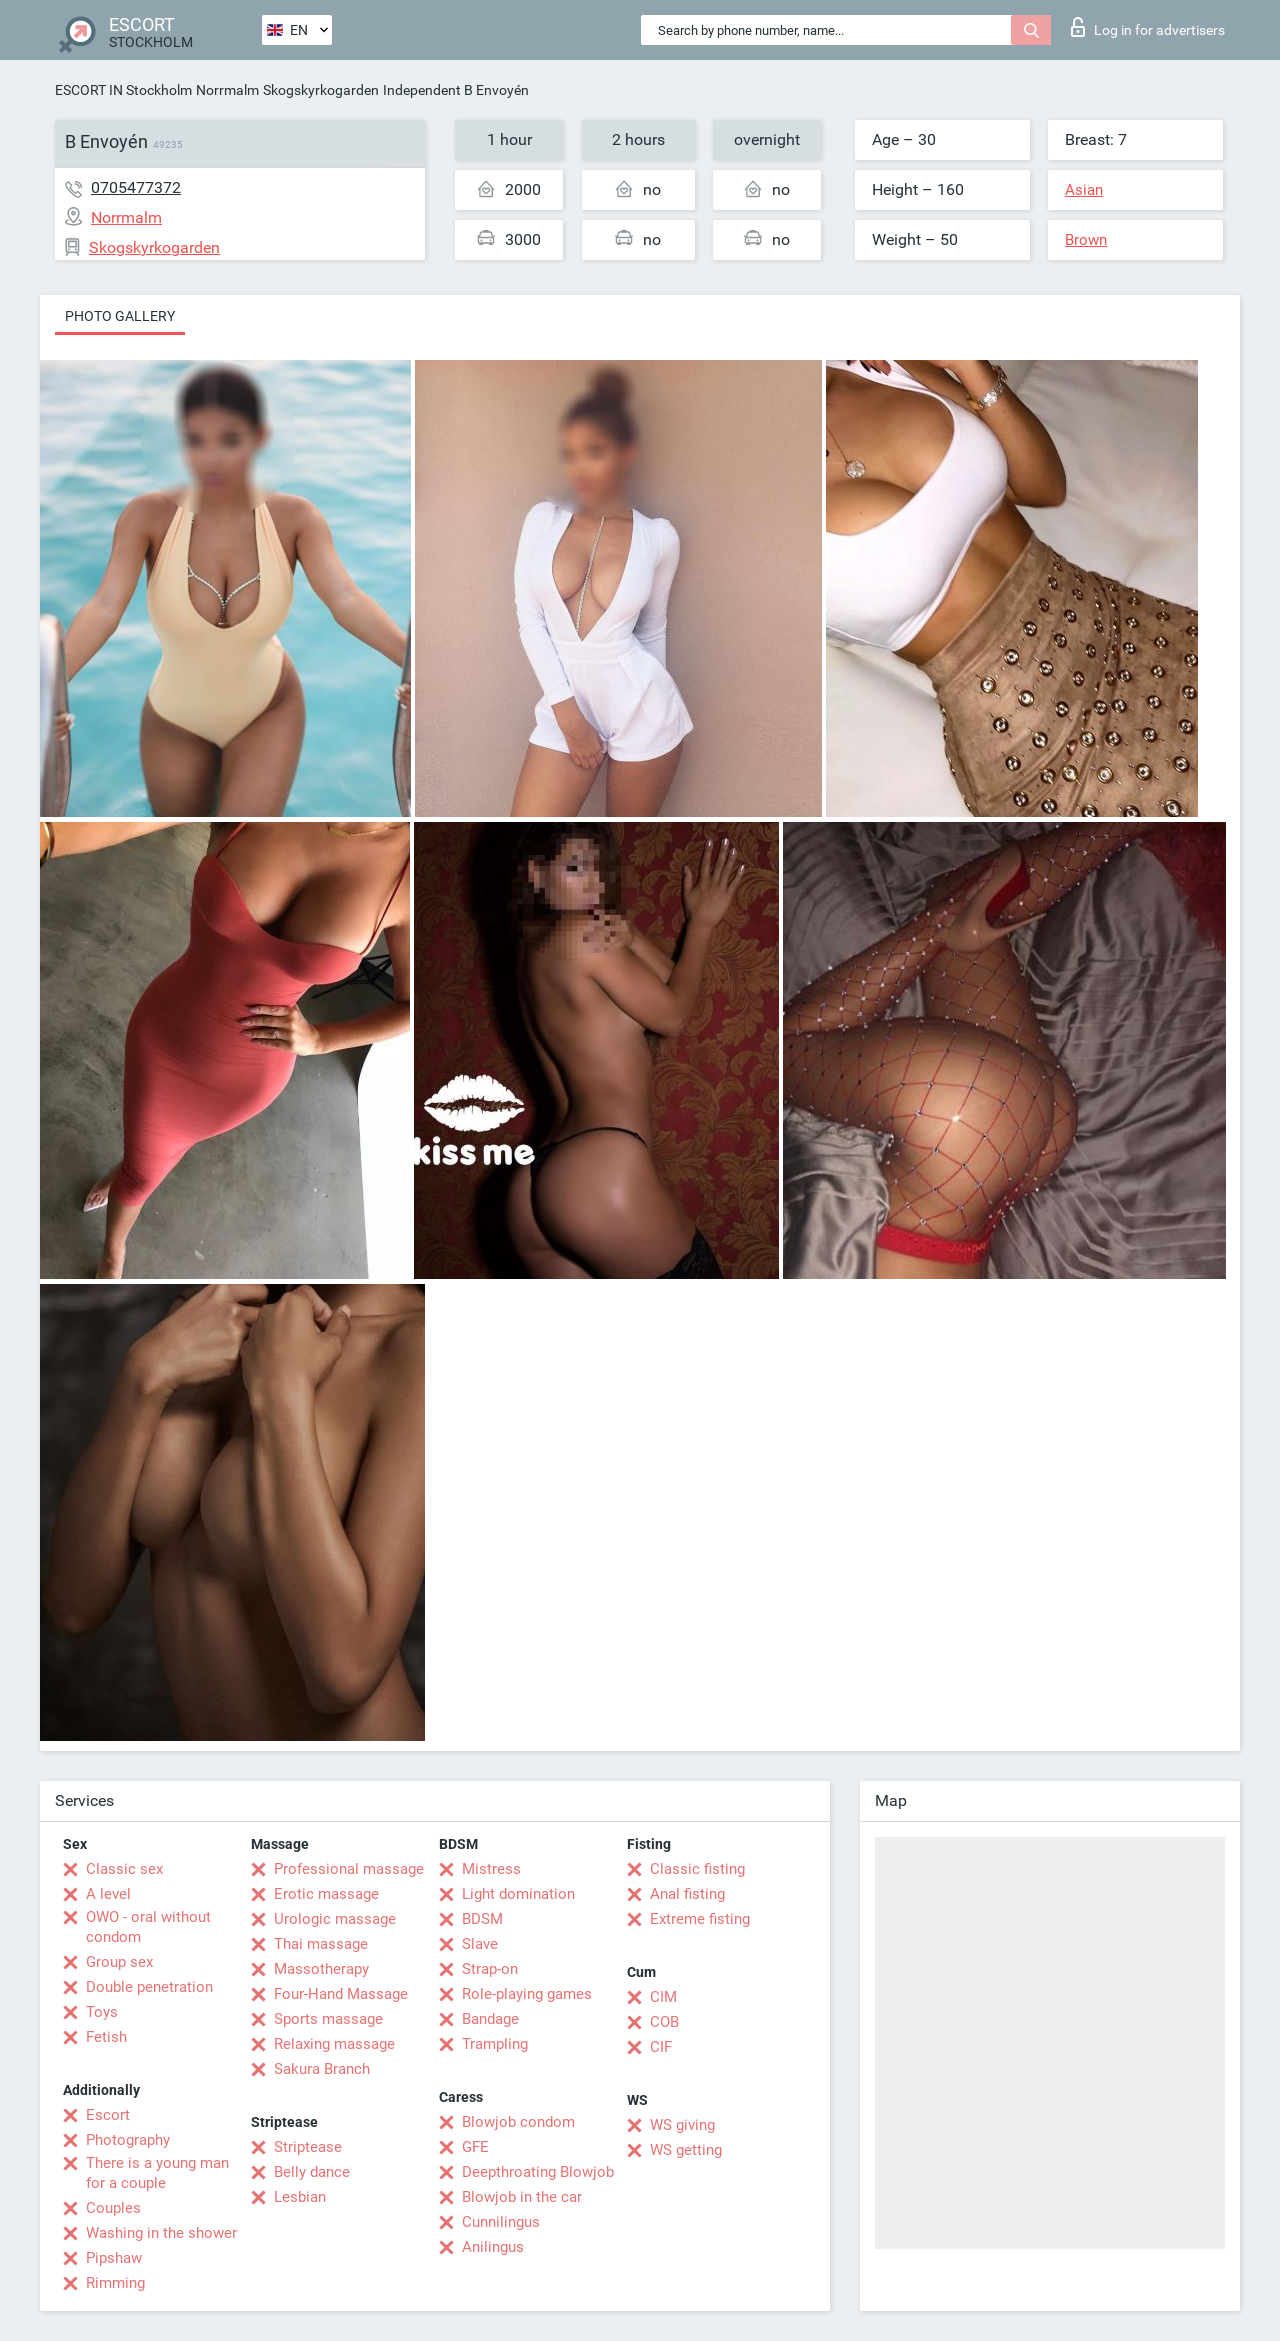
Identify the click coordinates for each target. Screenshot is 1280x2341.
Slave (480, 1944)
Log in (1148, 27)
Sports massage (328, 2019)
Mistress (491, 1869)
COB (664, 2022)
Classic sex (124, 1869)
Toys (102, 2012)
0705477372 (136, 187)
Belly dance (312, 2172)
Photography (128, 2140)
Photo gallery (120, 316)
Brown (1086, 240)
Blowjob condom (518, 2122)
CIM (663, 1997)
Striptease (308, 2147)
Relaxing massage (334, 2044)
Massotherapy (321, 1969)
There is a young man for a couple (157, 2173)
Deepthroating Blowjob (538, 2172)
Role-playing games (527, 1994)
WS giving (682, 2125)
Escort (108, 2115)
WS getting (686, 2150)
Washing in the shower (161, 2233)
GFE (475, 2147)
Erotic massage (326, 1894)
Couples (113, 2208)
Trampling (495, 2044)
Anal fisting (687, 1894)
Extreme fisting (700, 1919)
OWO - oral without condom (148, 1927)
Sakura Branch (322, 2069)
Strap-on (490, 1969)
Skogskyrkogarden (321, 90)
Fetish (106, 2037)
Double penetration (149, 1987)
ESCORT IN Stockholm (123, 90)
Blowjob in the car (522, 2197)
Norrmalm (227, 90)
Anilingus (493, 2247)
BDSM (482, 1919)
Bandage (490, 2019)
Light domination (518, 1894)
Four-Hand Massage (341, 1994)
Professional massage (349, 1869)
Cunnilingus (501, 2222)
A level (108, 1894)
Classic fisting (697, 1869)
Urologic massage (335, 1919)
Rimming (115, 2283)
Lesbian (300, 2197)
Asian (1084, 190)
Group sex (119, 1962)
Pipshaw (114, 2258)
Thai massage (321, 1944)
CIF (661, 2047)
